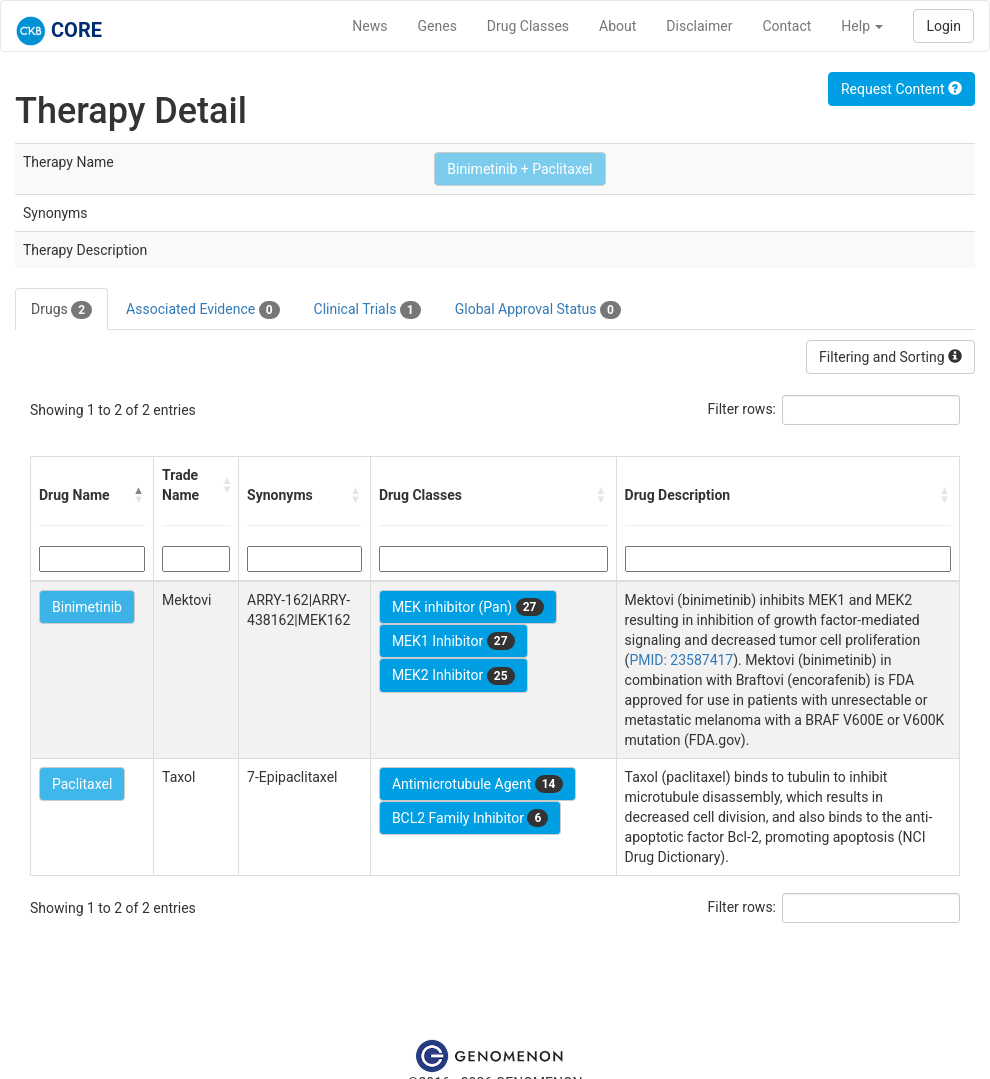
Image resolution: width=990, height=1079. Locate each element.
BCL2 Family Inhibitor (470, 818)
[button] (139, 495)
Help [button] (862, 26)
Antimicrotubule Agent (477, 784)
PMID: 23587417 (681, 660)
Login (943, 26)
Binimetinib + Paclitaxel (519, 169)
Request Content (901, 89)
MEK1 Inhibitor (453, 641)
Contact (786, 26)
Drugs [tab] (61, 310)
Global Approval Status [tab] (538, 310)
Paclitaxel (82, 784)
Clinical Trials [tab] (367, 310)
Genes (437, 26)
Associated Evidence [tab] (202, 310)
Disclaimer (699, 26)
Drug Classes (528, 26)
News (369, 26)
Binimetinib (87, 607)
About (617, 26)
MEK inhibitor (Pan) (468, 607)
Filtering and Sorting (890, 357)
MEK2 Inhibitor (453, 676)
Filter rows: (742, 409)
